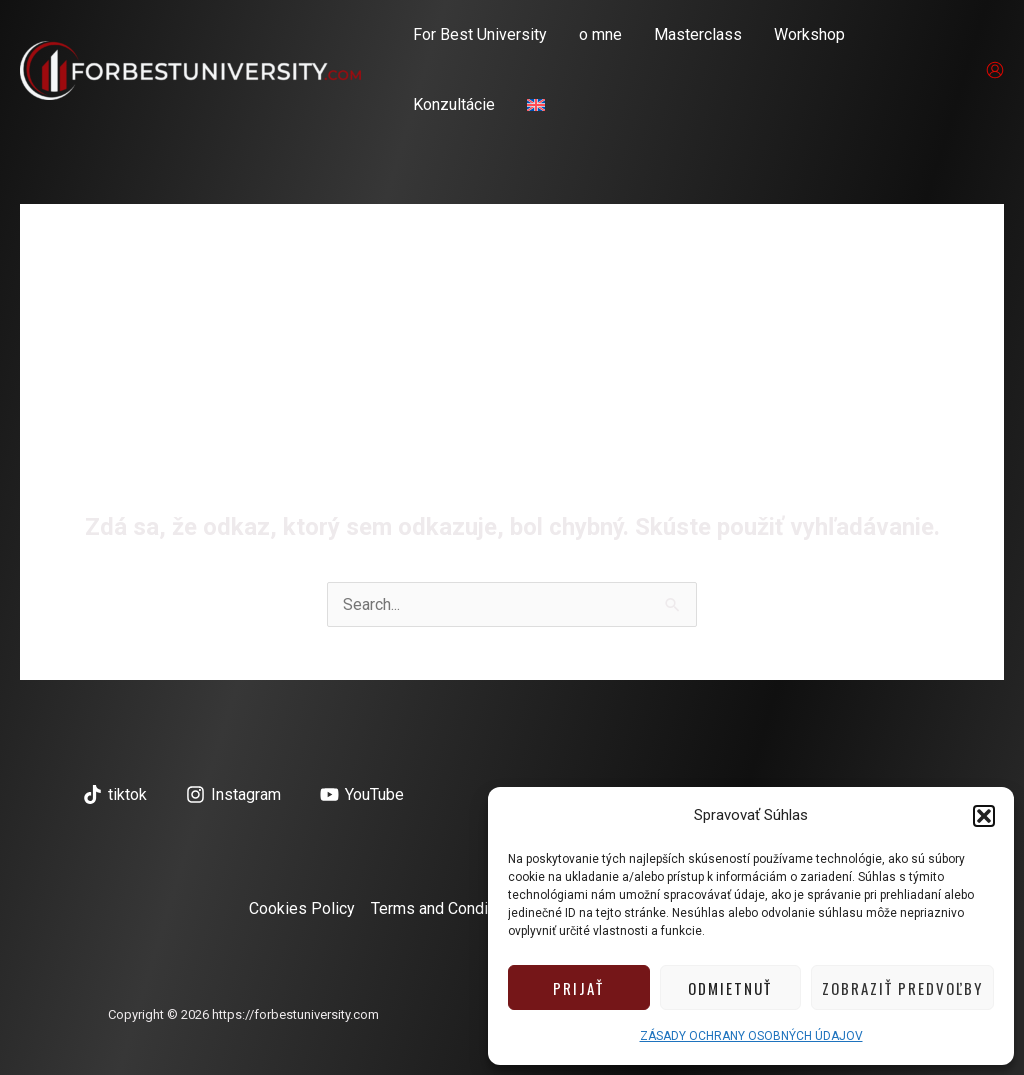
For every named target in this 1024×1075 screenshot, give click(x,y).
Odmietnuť (730, 988)
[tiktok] (115, 794)
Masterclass (698, 34)
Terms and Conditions (447, 908)
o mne (600, 34)
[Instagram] (234, 794)
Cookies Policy (302, 908)
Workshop (809, 34)
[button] (984, 816)
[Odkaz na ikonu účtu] (995, 70)
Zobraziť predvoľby (902, 988)
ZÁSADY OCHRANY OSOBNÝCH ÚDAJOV (751, 1036)
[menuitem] (536, 105)
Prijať (578, 988)
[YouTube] (361, 794)
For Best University (480, 34)
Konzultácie (454, 104)
